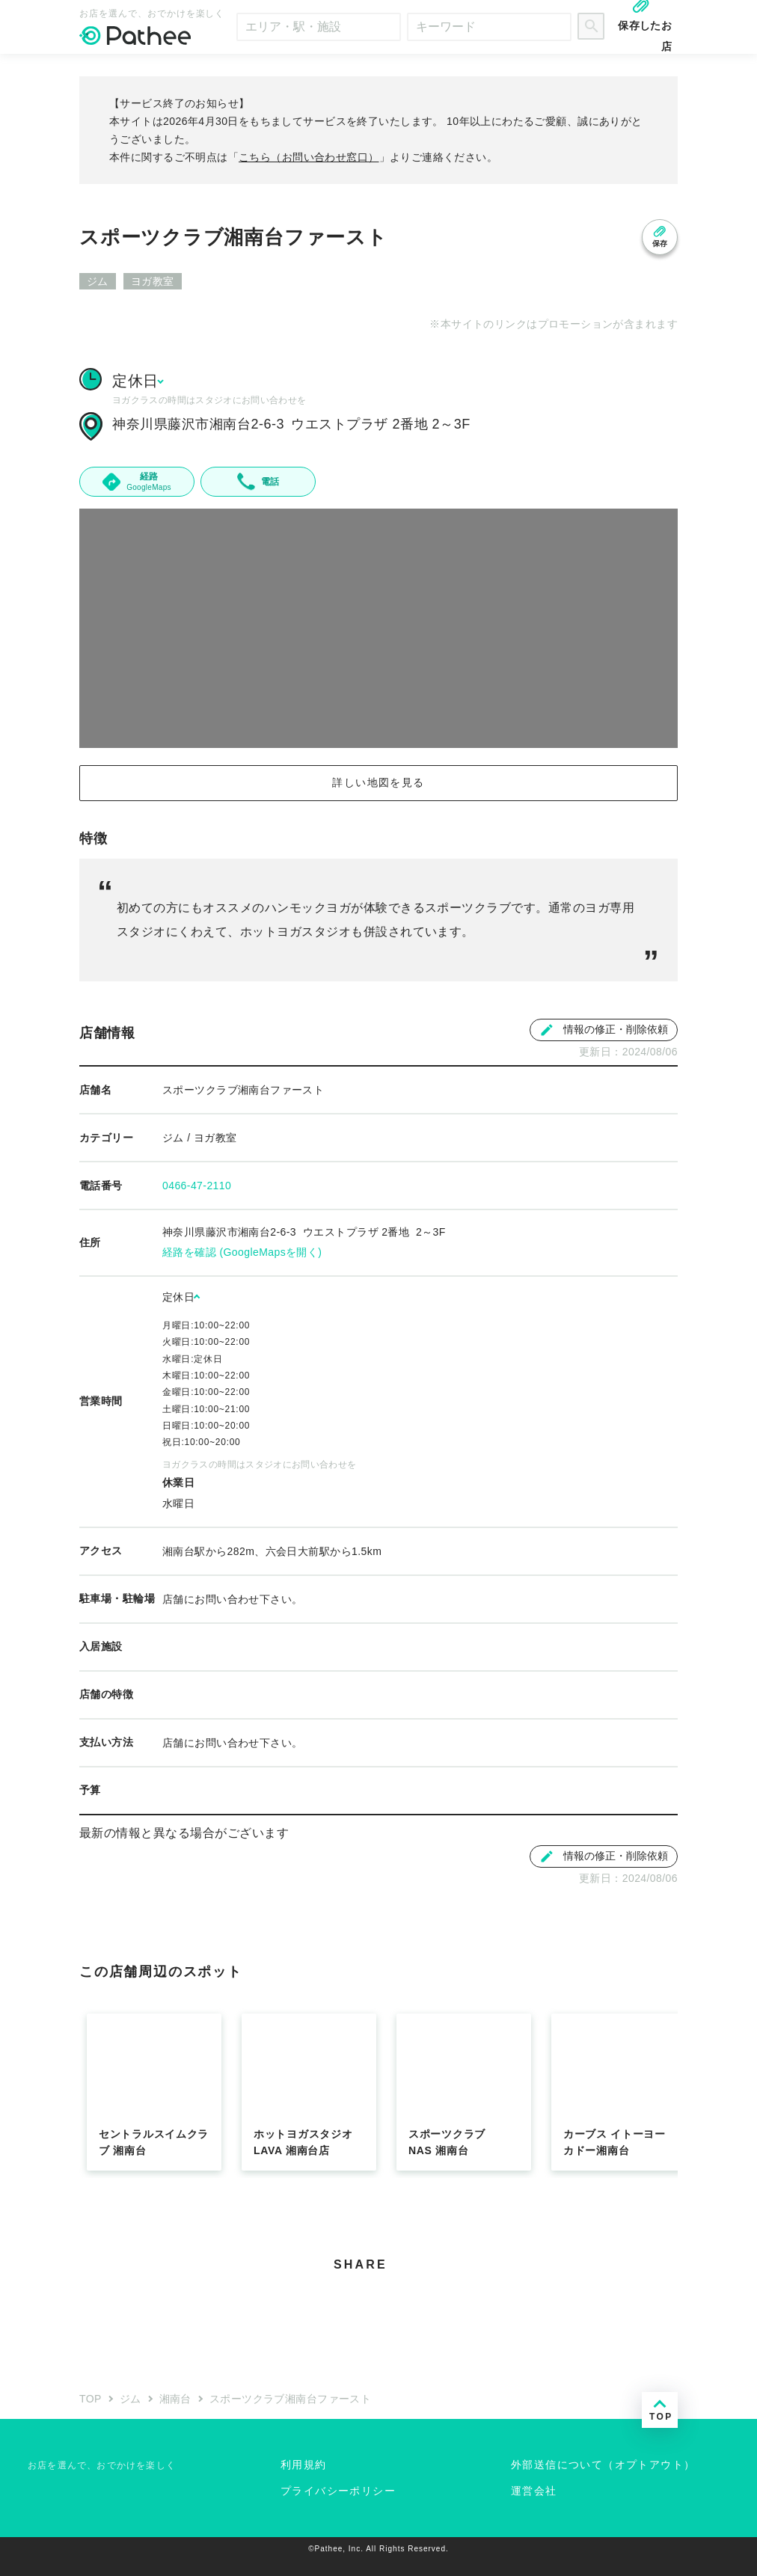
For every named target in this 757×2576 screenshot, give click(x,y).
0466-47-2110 (196, 1186)
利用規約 (304, 2465)
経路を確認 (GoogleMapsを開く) (242, 1252)
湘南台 (175, 2399)
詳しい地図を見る (378, 782)
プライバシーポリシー (338, 2491)
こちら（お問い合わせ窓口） (308, 157)
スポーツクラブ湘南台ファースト (290, 2399)
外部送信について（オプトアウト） (603, 2465)
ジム (130, 2399)
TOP (90, 2399)
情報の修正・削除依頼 (603, 1029)
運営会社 (534, 2491)
